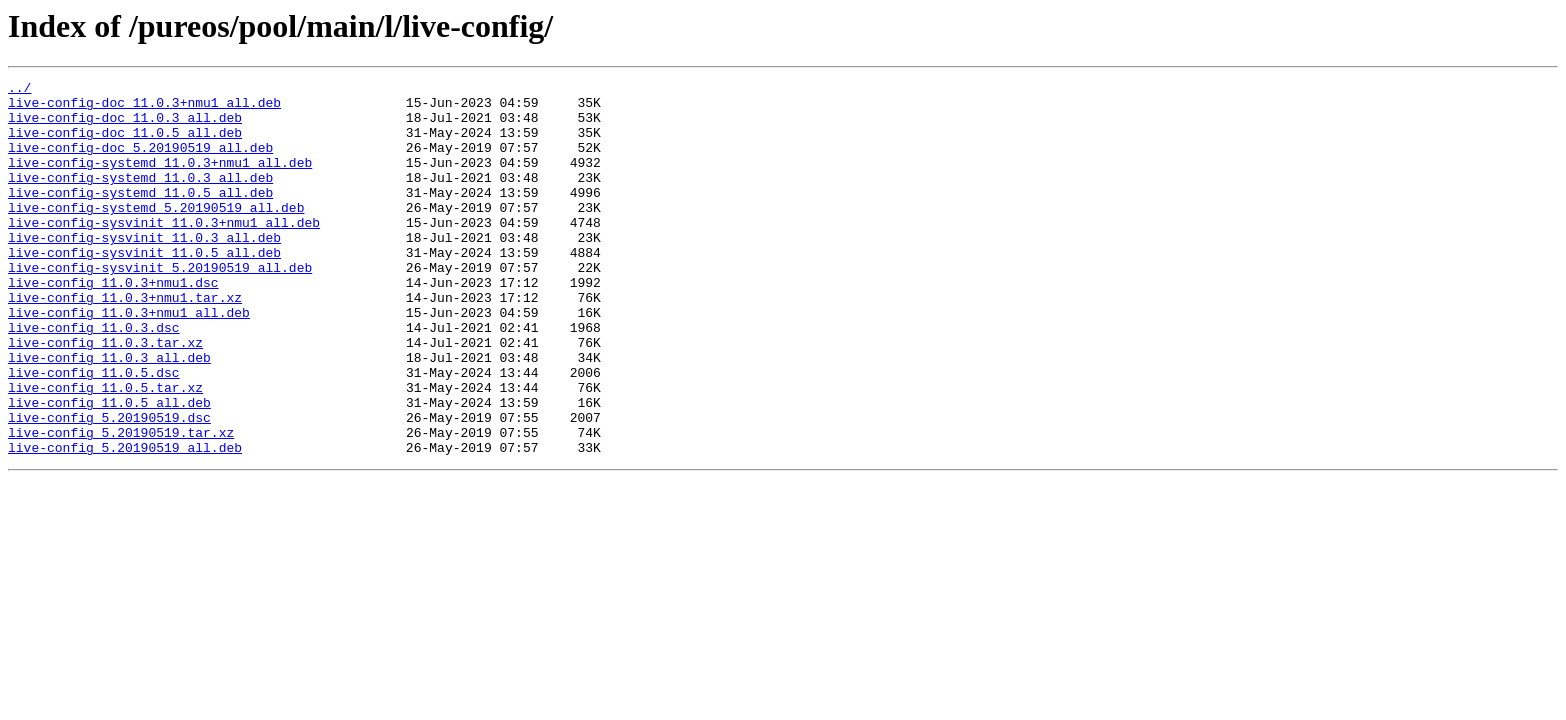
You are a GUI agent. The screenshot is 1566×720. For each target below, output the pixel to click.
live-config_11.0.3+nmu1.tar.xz (125, 342)
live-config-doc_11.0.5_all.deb (125, 144)
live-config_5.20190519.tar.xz (121, 504)
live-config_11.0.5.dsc (94, 432)
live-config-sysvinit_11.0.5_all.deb (144, 288)
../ (19, 90)
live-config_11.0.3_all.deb (109, 414)
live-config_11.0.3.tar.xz (105, 396)
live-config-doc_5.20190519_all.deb (140, 162)
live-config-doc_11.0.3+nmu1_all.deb (144, 108)
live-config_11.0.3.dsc (94, 378)
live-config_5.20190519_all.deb (125, 522)
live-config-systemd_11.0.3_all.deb (140, 198)
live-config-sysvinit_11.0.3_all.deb (144, 270)
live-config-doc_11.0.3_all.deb (125, 126)
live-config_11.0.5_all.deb (109, 468)
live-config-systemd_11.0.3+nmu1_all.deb (160, 180)
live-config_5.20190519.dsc (109, 486)
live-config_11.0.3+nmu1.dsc (113, 324)
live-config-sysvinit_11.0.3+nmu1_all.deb (164, 252)
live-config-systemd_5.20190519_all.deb (156, 234)
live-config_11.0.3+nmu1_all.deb (129, 360)
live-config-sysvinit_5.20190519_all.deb (160, 306)
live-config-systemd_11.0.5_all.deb (140, 216)
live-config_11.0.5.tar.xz (105, 450)
